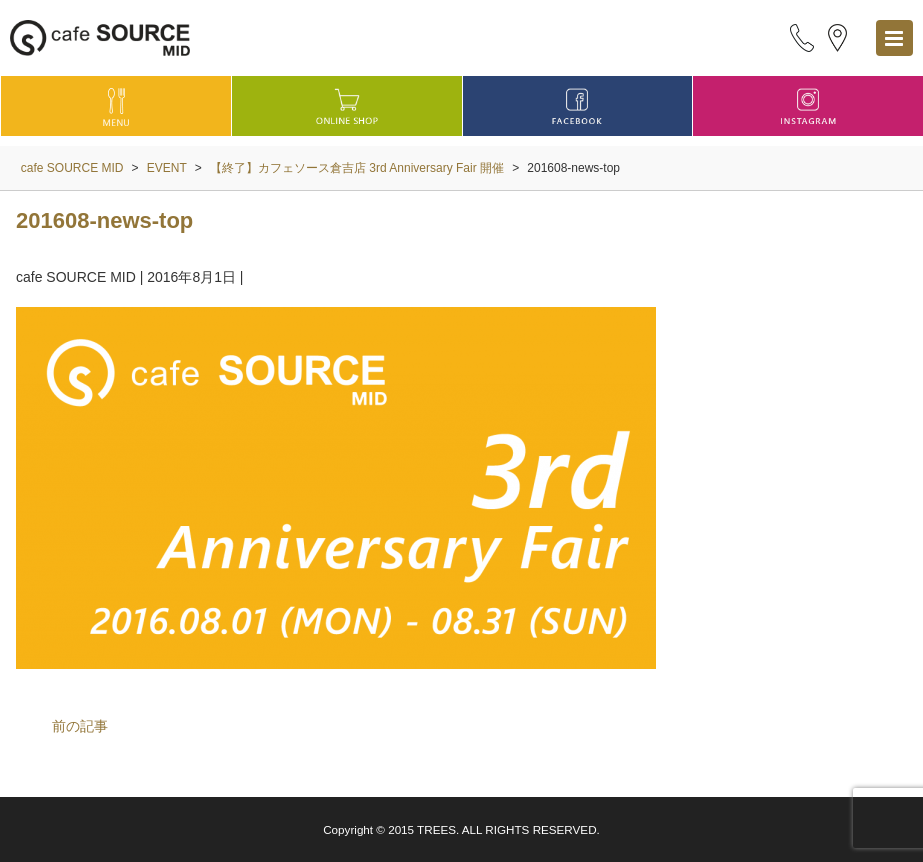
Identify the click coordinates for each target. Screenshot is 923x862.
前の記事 (80, 726)
